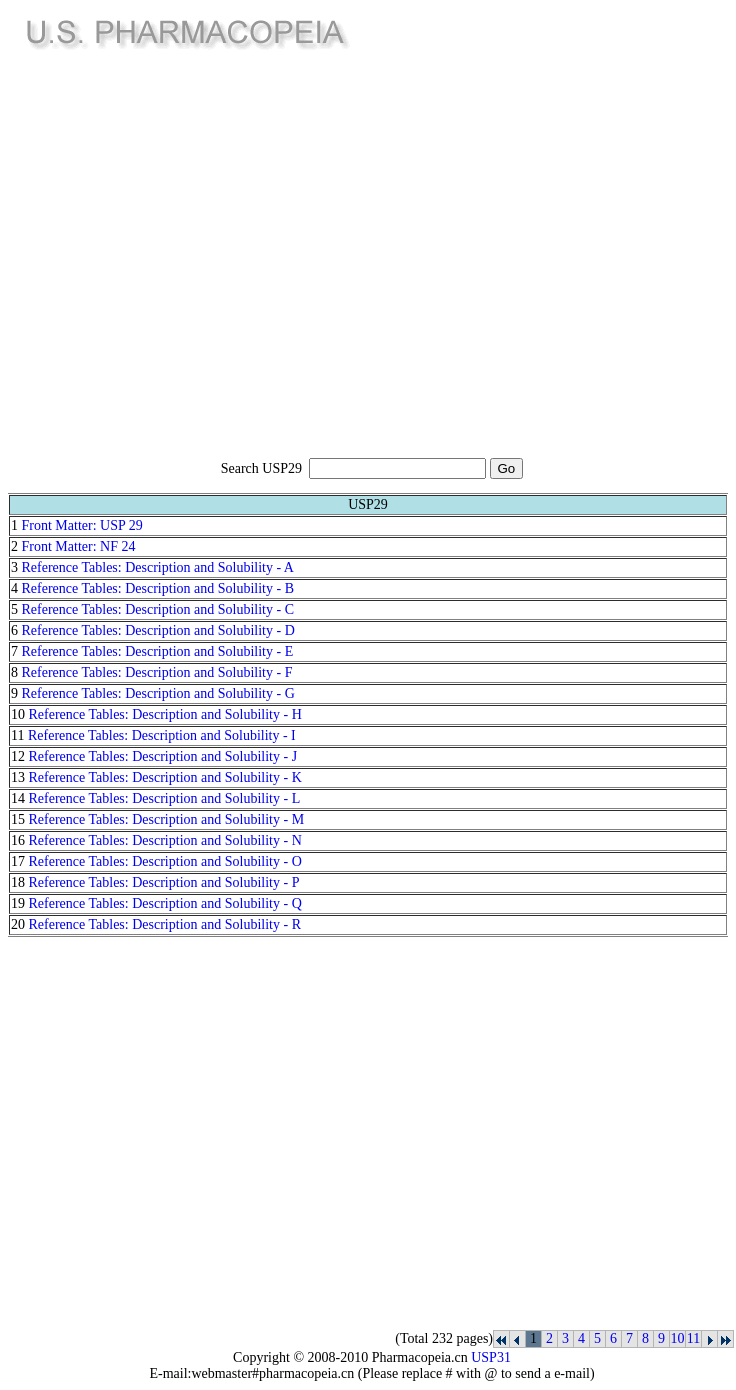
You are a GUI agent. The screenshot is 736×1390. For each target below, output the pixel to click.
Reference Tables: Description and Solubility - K (165, 777)
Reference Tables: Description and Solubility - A (158, 567)
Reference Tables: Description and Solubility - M (167, 819)
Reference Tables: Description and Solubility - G (158, 693)
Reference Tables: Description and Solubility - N (165, 840)
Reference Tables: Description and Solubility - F (157, 672)
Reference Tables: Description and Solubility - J (163, 756)
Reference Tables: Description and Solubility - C (158, 609)
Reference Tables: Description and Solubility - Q (165, 903)
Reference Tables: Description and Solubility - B (158, 588)
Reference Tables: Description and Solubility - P (164, 882)
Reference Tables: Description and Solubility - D (158, 630)
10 (678, 1338)
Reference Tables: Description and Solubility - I (162, 735)
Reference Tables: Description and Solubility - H (165, 714)
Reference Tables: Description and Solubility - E (158, 651)
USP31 (491, 1357)
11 (693, 1338)
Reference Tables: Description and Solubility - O (165, 861)
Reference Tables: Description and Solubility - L (165, 798)
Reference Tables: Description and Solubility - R (165, 924)
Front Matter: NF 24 (79, 546)
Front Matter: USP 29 (82, 525)
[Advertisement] (187, 256)
